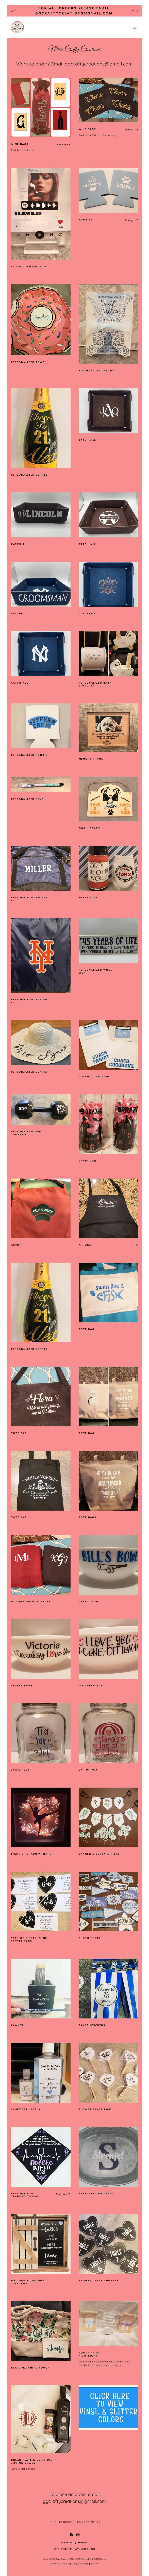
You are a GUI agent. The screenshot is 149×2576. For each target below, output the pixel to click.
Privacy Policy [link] (89, 2522)
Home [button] (52, 2522)
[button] (134, 27)
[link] (17, 27)
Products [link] (66, 2522)
